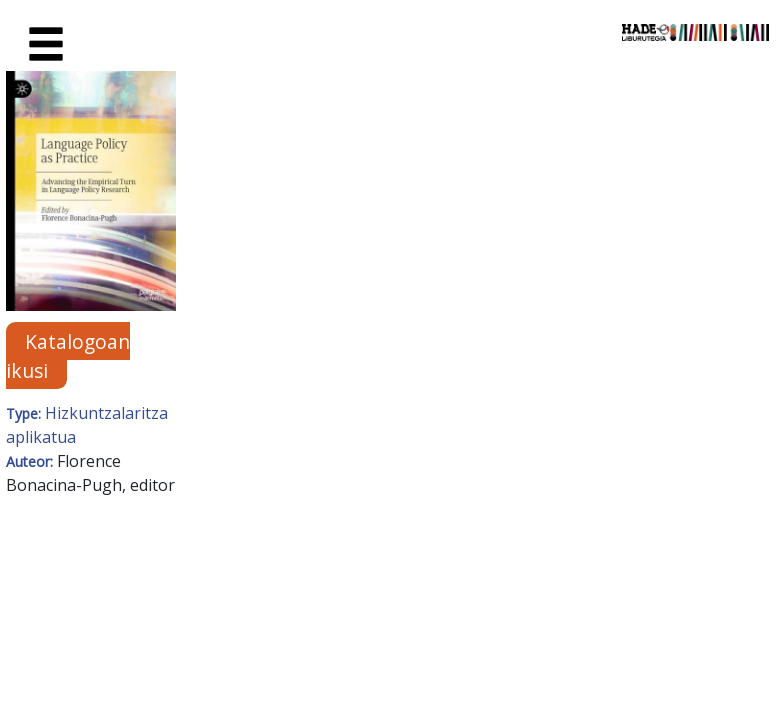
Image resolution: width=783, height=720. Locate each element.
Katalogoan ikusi (68, 355)
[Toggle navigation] (46, 45)
